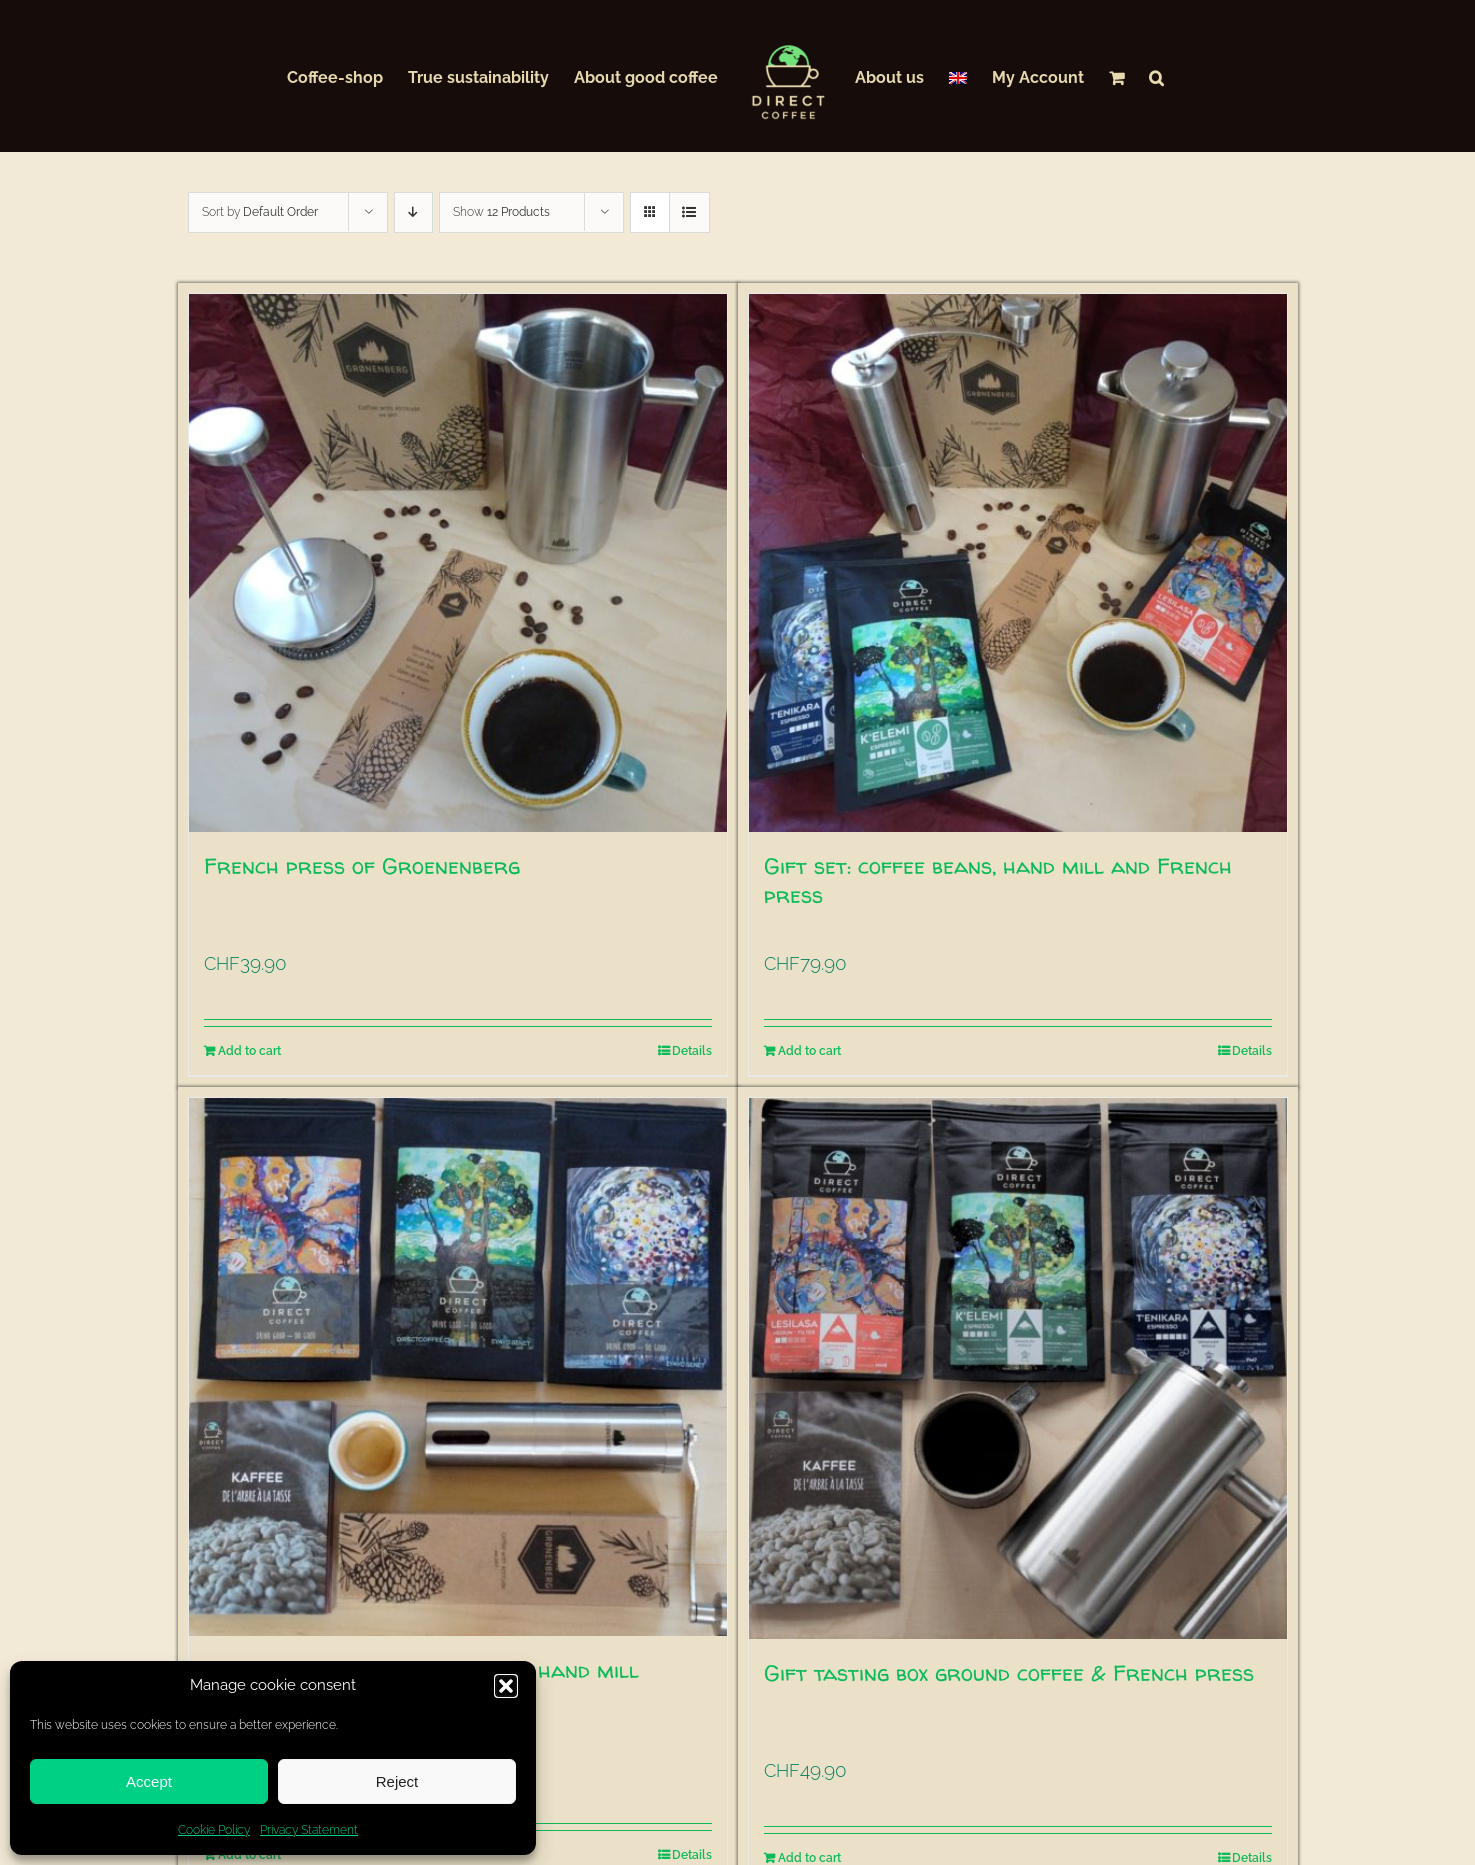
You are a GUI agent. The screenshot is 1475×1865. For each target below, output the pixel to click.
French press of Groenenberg (362, 866)
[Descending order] (413, 212)
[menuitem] (958, 76)
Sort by (260, 212)
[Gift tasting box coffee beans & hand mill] (458, 1367)
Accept (149, 1781)
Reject (397, 1781)
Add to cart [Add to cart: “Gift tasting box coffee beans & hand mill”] (249, 1855)
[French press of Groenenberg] (458, 563)
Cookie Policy (214, 1830)
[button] (506, 1686)
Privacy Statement (309, 1830)
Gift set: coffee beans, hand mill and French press (998, 880)
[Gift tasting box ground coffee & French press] (1018, 1368)
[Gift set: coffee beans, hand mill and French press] (1018, 563)
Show (501, 212)
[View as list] (689, 212)
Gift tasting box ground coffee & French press (1009, 1673)
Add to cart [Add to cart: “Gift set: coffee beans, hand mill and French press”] (809, 1051)
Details (692, 1051)
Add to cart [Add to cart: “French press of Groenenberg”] (249, 1051)
